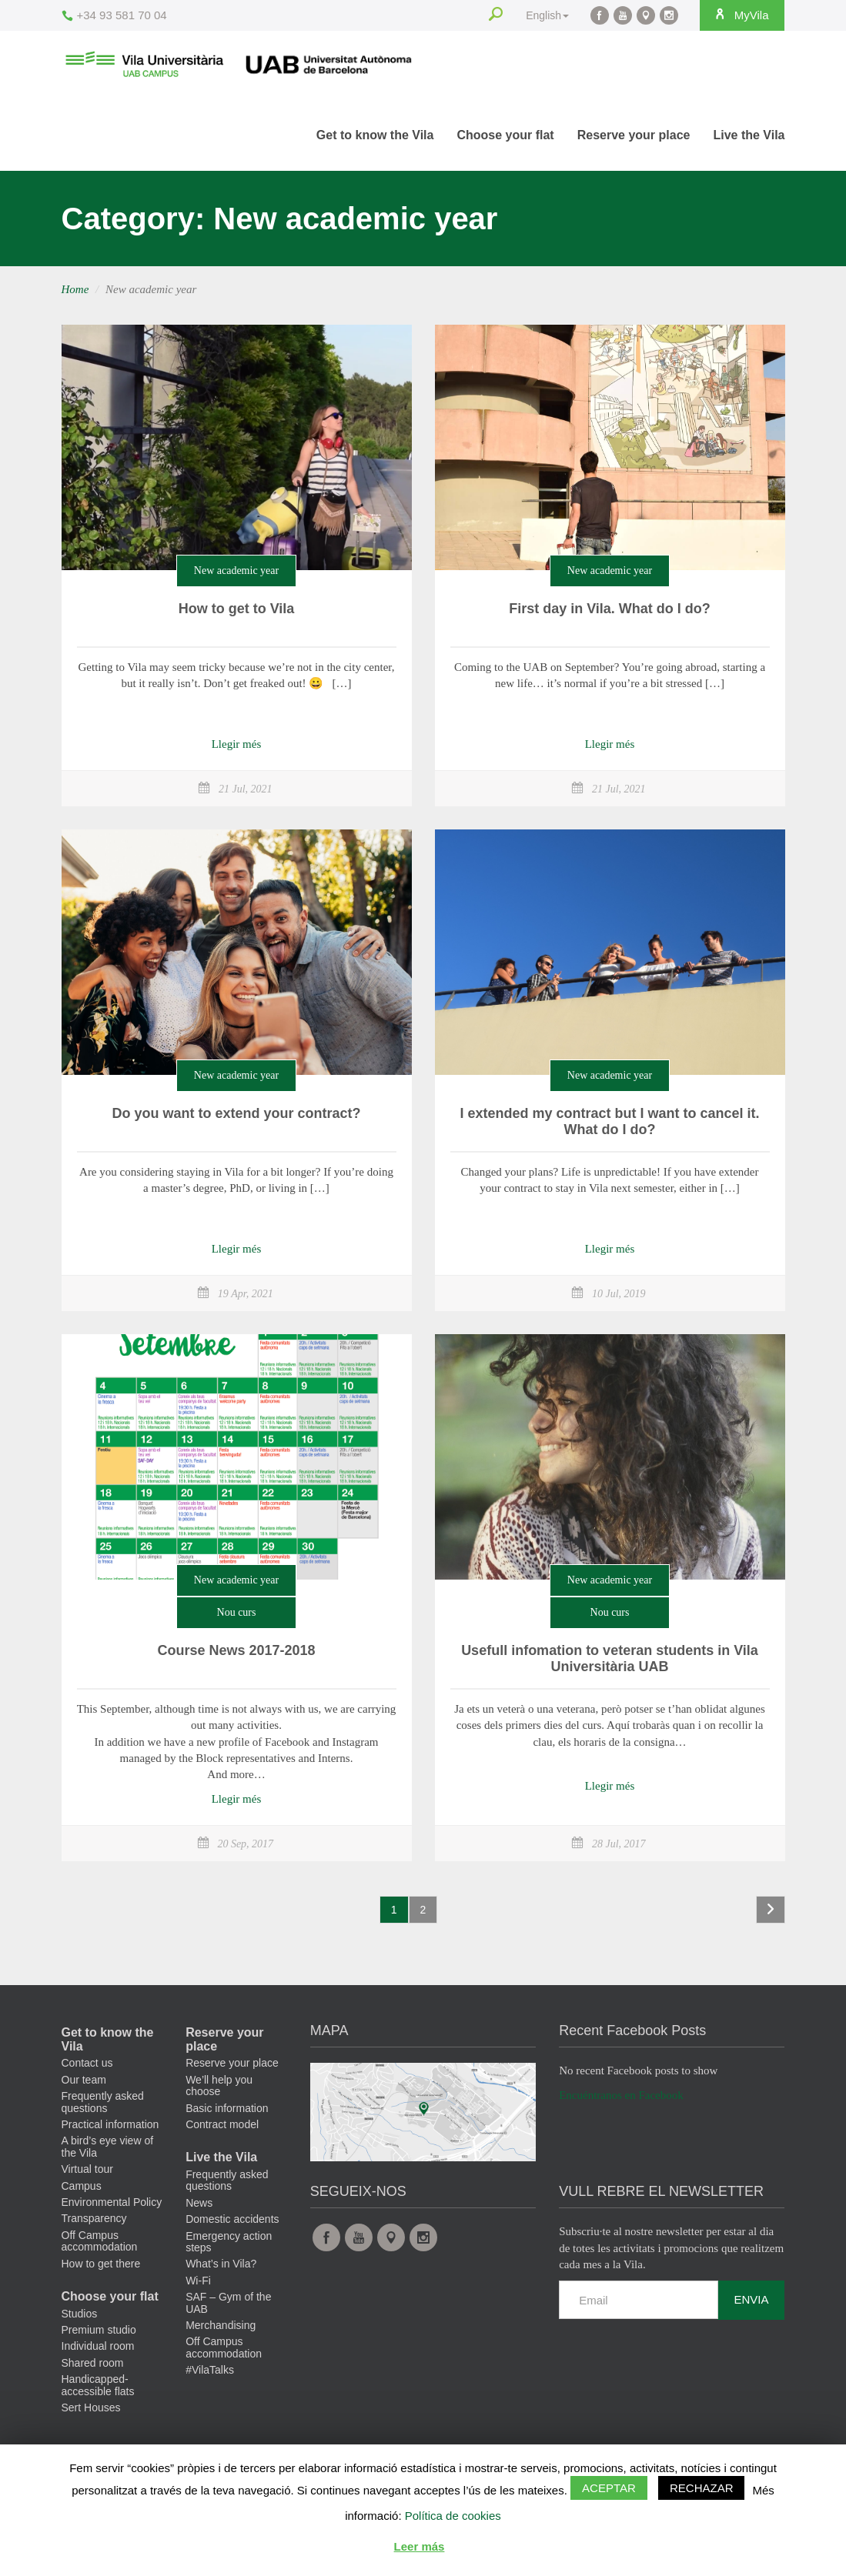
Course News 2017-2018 (236, 1650)
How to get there (101, 2263)
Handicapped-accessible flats (98, 2385)
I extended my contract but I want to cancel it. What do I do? (609, 1122)
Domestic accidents (232, 2219)
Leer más (419, 2546)
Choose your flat (504, 135)
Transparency (94, 2218)
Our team (84, 2080)
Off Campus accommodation (100, 2241)
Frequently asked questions (103, 2102)
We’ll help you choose (219, 2085)
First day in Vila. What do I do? (610, 608)
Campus (82, 2186)
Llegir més (237, 744)
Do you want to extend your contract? (236, 1113)
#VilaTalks (210, 2370)
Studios (80, 2313)
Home (75, 289)
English (543, 15)
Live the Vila (748, 135)
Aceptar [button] (609, 2487)
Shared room (93, 2363)
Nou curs (236, 1612)
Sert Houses (91, 2407)
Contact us (87, 2063)
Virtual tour (87, 2169)
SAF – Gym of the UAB (228, 2302)
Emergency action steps (229, 2242)
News (199, 2203)
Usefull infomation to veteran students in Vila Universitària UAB (609, 1659)
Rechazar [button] (702, 2487)
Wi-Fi (198, 2280)
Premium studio (99, 2330)
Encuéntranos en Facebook (621, 2095)
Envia (751, 2299)
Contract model (222, 2124)
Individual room (98, 2346)
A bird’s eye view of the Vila (108, 2146)
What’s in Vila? (221, 2263)
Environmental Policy (112, 2202)
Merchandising (221, 2325)
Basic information (227, 2108)
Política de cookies (453, 2515)
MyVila (739, 15)
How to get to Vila (237, 608)
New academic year (236, 570)
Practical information (110, 2124)
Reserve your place (634, 135)
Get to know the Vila (375, 135)
